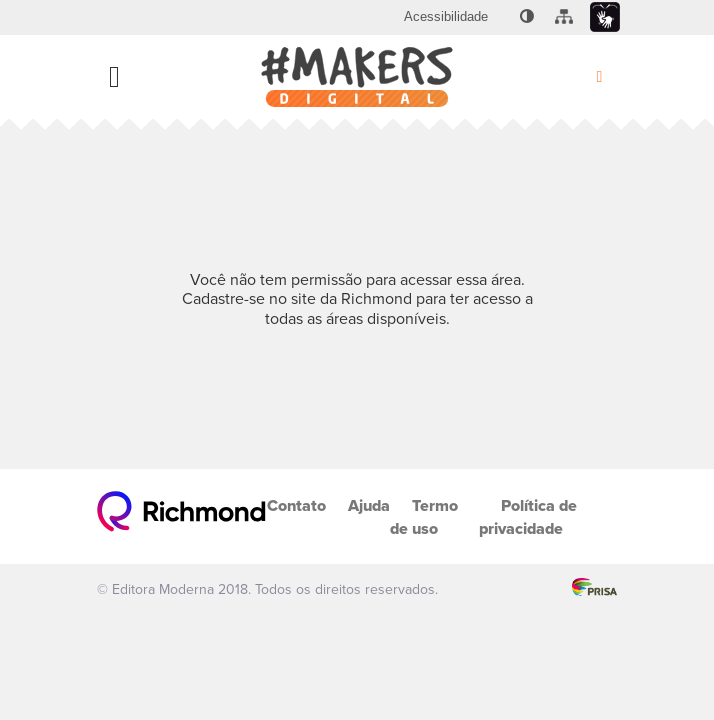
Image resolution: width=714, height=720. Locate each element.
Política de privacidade (528, 517)
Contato (296, 505)
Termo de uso (424, 517)
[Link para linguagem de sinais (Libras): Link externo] (605, 17)
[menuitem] (446, 17)
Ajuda (369, 505)
